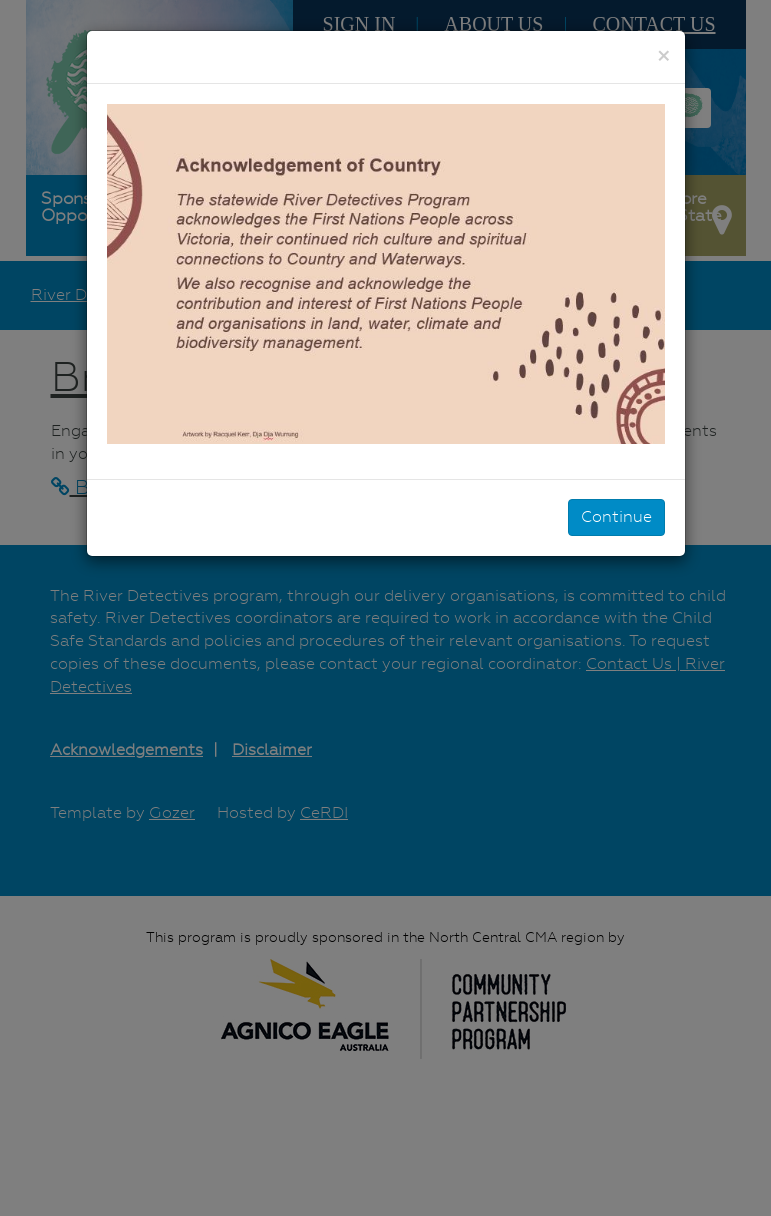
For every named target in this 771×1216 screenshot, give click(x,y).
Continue (616, 516)
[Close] (663, 56)
